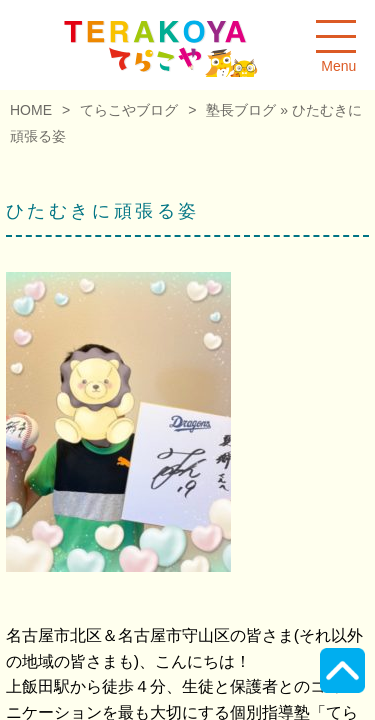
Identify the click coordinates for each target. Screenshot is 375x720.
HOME (31, 110)
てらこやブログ (129, 110)
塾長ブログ (241, 110)
